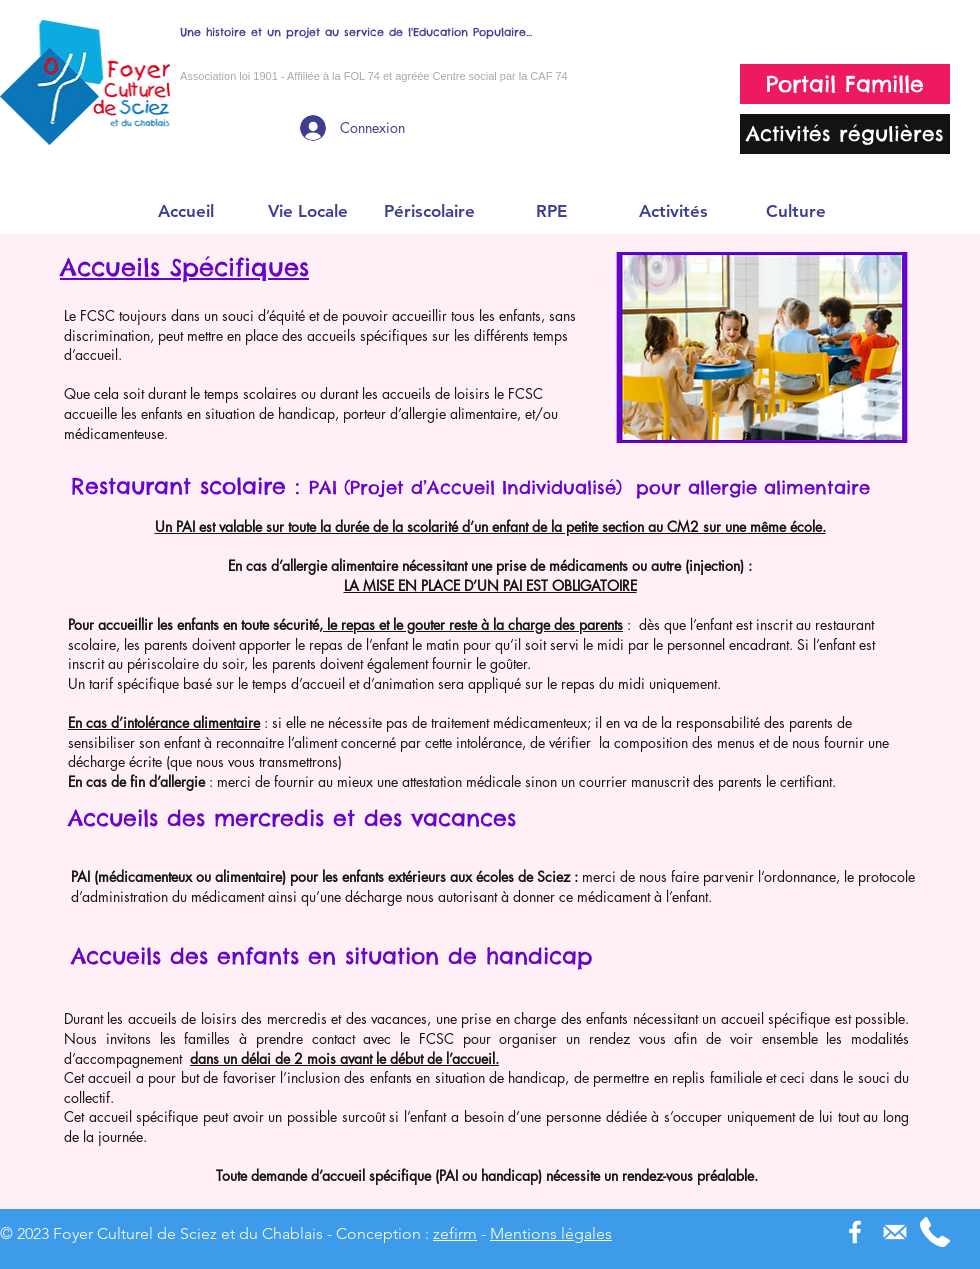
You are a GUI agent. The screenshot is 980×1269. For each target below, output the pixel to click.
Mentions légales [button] (551, 1233)
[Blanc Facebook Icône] (855, 1232)
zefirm (455, 1233)
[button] (307, 211)
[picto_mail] (895, 1232)
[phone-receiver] (935, 1232)
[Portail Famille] (845, 84)
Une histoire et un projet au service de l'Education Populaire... (356, 32)
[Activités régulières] (845, 134)
